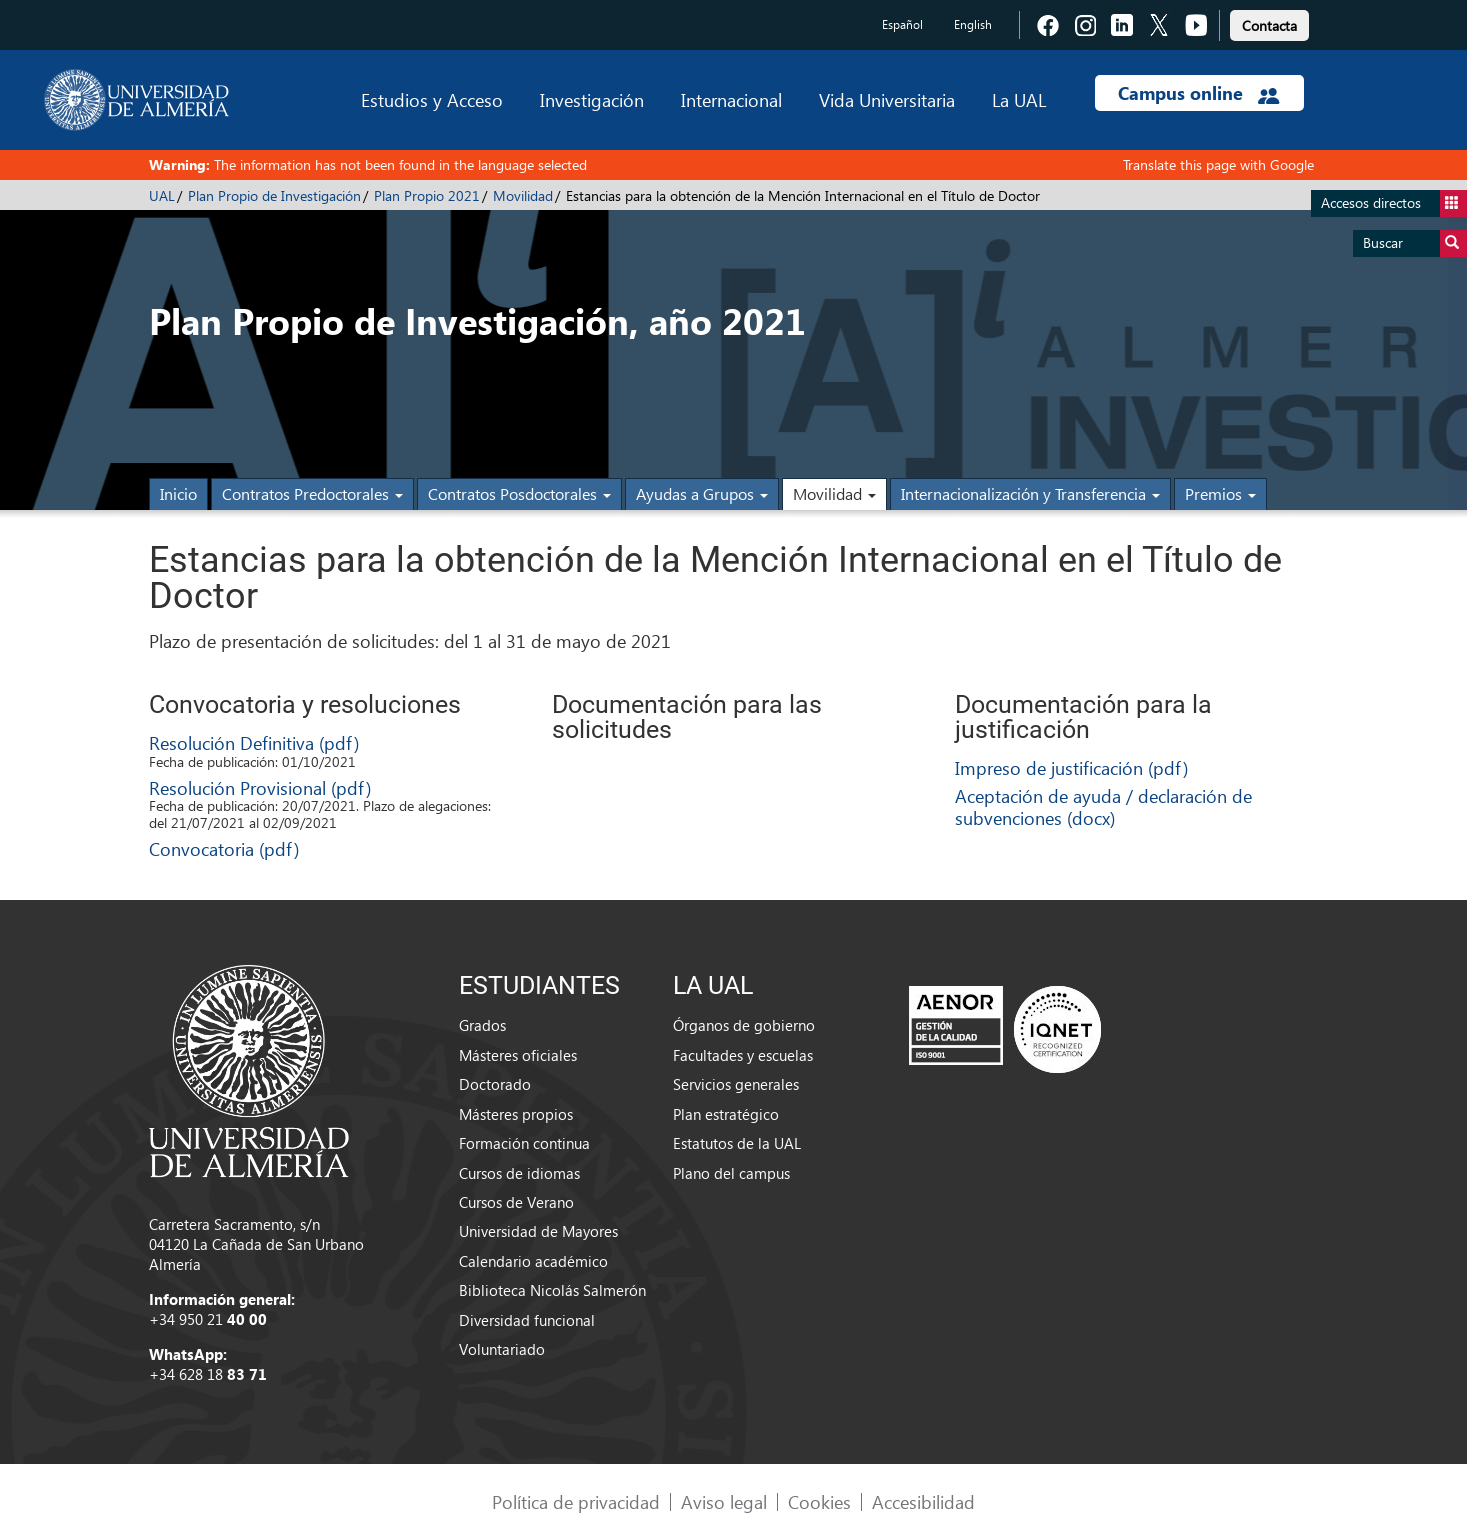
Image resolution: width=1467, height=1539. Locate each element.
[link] (1269, 22)
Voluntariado (502, 1349)
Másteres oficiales (518, 1055)
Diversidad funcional (527, 1320)
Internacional (731, 99)
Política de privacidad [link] (576, 1501)
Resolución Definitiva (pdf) (254, 742)
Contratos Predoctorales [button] (312, 493)
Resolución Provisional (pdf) (260, 787)
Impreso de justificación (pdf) (1071, 767)
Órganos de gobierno (744, 1025)
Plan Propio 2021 (427, 195)
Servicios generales (736, 1084)
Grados (482, 1025)
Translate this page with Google (1218, 164)
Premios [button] (1220, 493)
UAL (162, 195)
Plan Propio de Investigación (274, 195)
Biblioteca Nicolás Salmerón (552, 1290)
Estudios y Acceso (432, 99)
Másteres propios (516, 1114)
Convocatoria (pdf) (224, 848)
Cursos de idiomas (519, 1173)
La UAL (1019, 99)
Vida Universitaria (887, 99)
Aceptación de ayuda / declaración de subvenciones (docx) (1103, 806)
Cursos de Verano (516, 1202)
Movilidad (523, 195)
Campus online (1198, 93)
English (973, 24)
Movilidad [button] (834, 493)
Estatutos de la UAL (737, 1143)
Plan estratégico (726, 1114)
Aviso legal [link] (724, 1501)
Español (902, 24)
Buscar (1415, 243)
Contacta (1269, 25)
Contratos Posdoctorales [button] (519, 493)
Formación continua (524, 1143)
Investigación (592, 99)
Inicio (178, 493)
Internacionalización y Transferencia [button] (1030, 493)
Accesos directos (1394, 203)
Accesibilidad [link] (923, 1501)
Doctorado (495, 1084)
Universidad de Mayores (538, 1231)
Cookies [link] (819, 1501)
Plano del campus (731, 1173)
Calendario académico (533, 1261)
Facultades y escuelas (743, 1055)
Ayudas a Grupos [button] (702, 493)
